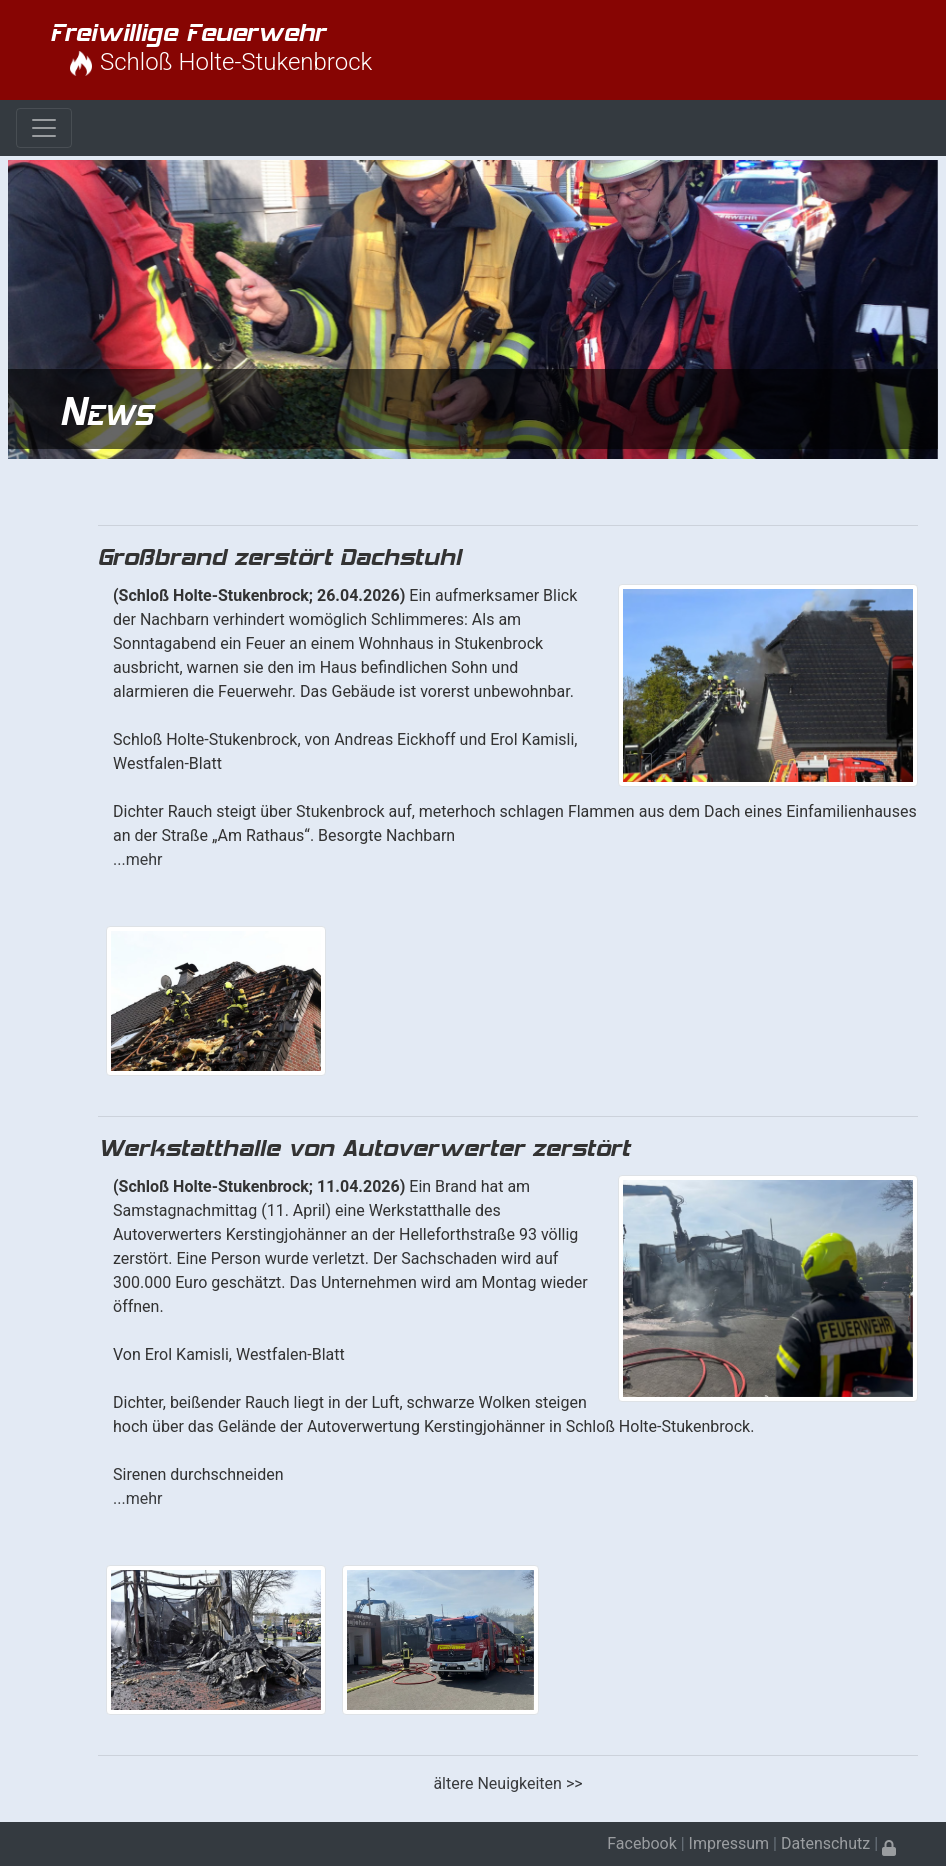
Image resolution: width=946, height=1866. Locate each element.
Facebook (641, 1843)
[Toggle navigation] (44, 128)
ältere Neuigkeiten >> (507, 1783)
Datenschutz (825, 1843)
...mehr (137, 859)
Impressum (729, 1843)
